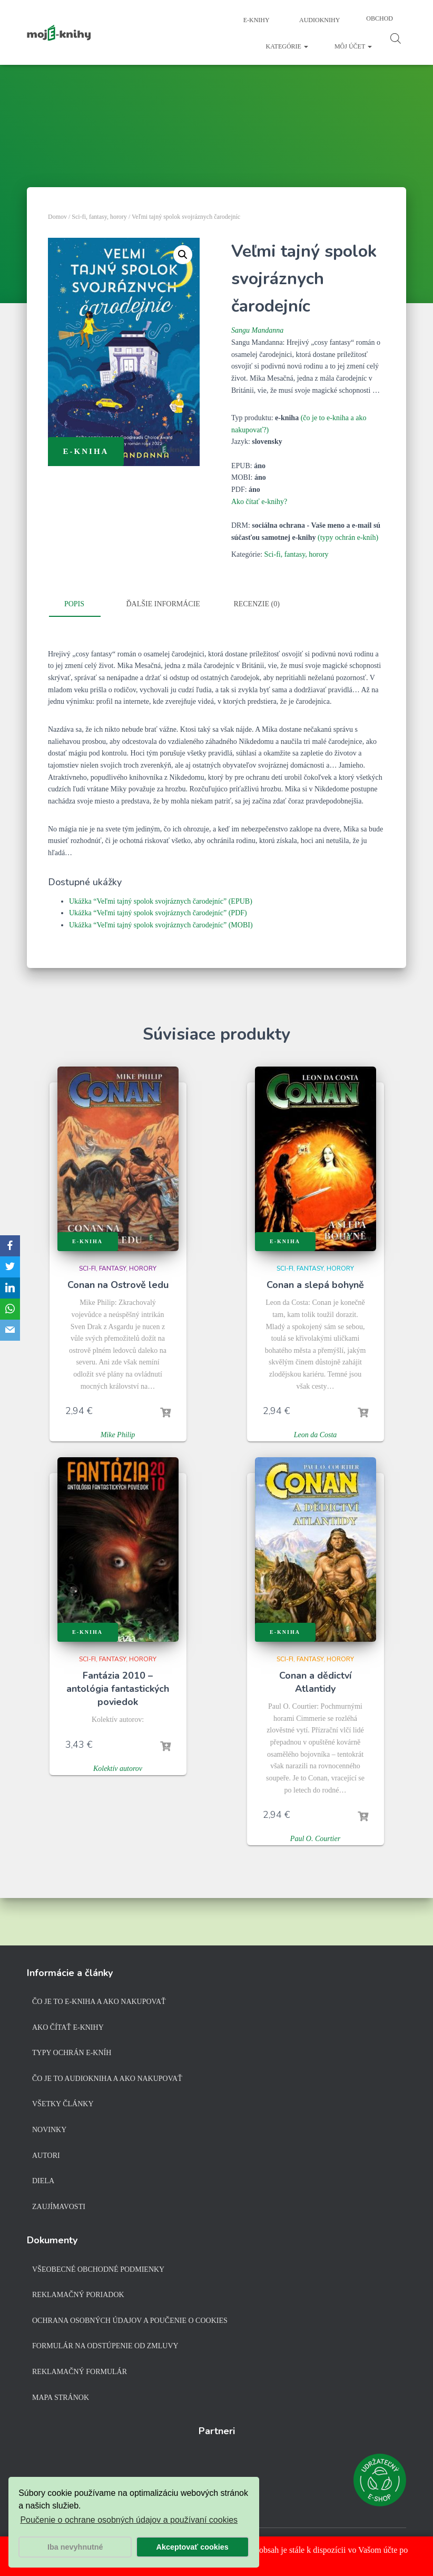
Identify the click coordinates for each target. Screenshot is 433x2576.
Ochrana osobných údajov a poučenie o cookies (130, 2321)
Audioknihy (319, 20)
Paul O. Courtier (315, 1839)
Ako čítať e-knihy (68, 2027)
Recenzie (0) (256, 604)
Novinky (49, 2130)
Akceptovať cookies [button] (192, 2547)
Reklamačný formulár (79, 2372)
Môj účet (353, 46)
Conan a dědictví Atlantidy (315, 1682)
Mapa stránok (60, 2397)
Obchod (379, 18)
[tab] (82, 605)
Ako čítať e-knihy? (259, 502)
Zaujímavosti (58, 2207)
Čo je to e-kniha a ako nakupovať (99, 2002)
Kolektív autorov (117, 1769)
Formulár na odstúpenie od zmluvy (105, 2346)
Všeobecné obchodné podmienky (98, 2269)
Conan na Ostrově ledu (118, 1285)
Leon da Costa (315, 1435)
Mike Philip (118, 1435)
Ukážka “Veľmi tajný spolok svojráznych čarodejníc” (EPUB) (160, 901)
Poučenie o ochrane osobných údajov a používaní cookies (129, 2519)
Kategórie (287, 46)
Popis (74, 604)
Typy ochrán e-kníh (71, 2053)
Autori (46, 2155)
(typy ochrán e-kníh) (348, 537)
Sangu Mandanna (257, 330)
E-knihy (256, 20)
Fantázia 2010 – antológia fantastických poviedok (117, 1688)
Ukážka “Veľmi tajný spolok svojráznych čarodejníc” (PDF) (158, 913)
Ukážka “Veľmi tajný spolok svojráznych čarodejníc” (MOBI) (161, 925)
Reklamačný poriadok (78, 2295)
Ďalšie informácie (163, 604)
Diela (43, 2181)
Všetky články (63, 2104)
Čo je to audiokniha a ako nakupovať (107, 2079)
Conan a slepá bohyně (315, 1285)
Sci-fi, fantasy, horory (99, 216)
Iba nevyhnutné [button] (75, 2547)
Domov (57, 216)
